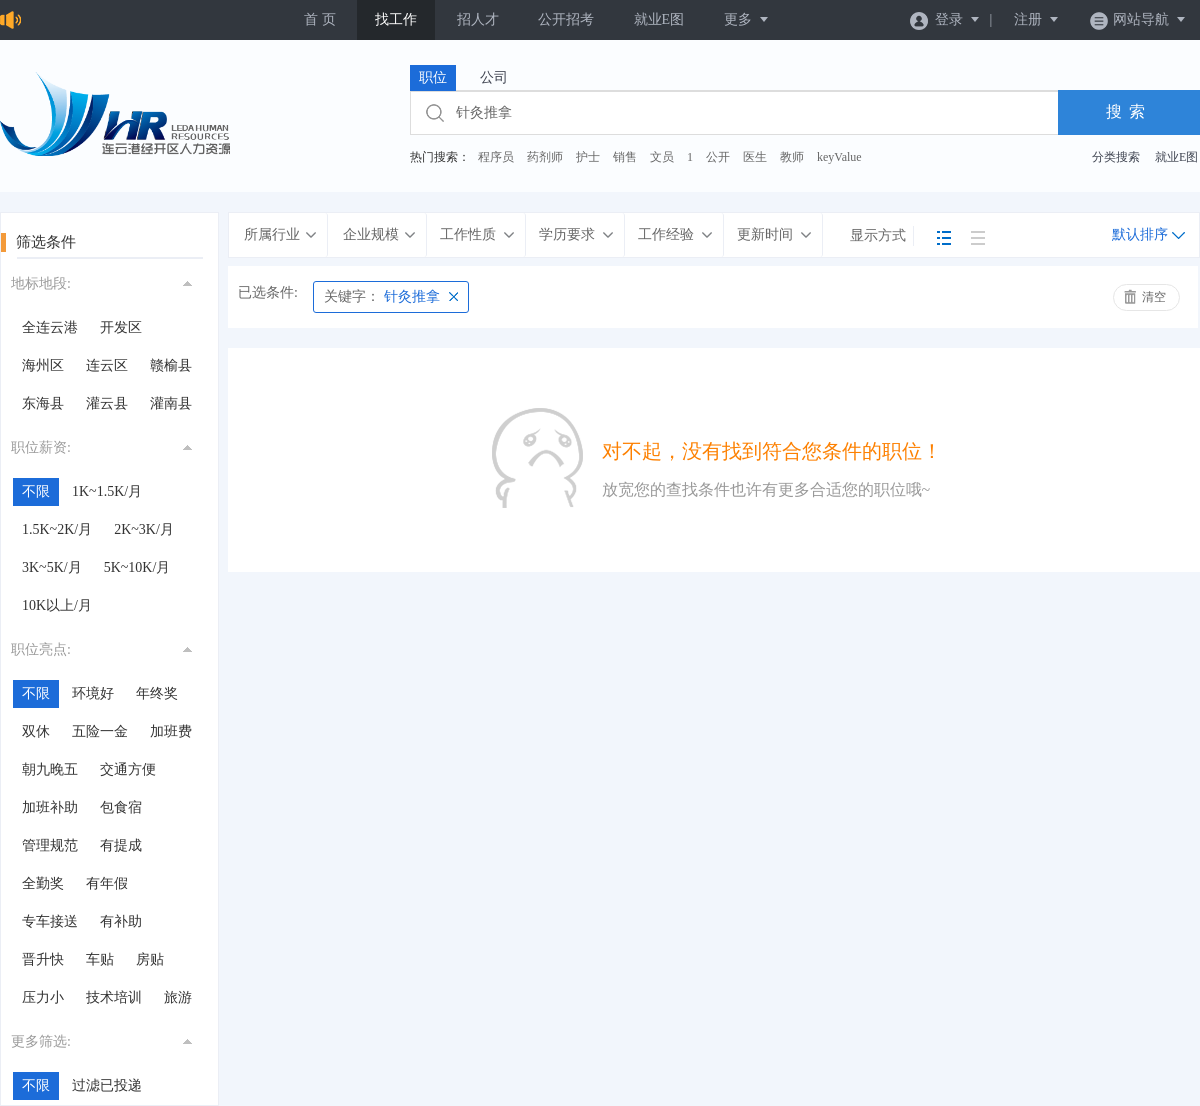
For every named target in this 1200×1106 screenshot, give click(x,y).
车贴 (100, 959)
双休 (36, 731)
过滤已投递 (107, 1085)
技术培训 (114, 997)
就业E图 (659, 19)
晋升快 (43, 959)
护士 (588, 157)
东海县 (43, 403)
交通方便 (128, 769)
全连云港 (50, 327)
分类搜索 (1116, 157)
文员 (662, 157)
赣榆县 (171, 365)
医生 (755, 157)
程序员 (496, 157)
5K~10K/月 (137, 567)
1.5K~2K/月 (57, 529)
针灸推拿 (382, 296)
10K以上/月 (57, 605)
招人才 (478, 19)
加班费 (171, 731)
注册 (1037, 19)
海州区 (43, 365)
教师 (792, 157)
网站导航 (1138, 19)
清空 (1154, 297)
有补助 (121, 921)
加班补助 (50, 807)
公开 (718, 157)
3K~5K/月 (52, 567)
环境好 (93, 693)
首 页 (320, 19)
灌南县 (171, 403)
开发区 (121, 327)
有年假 (107, 883)
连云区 (107, 365)
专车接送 (50, 921)
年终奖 (157, 693)
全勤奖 (43, 883)
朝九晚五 (50, 769)
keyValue (839, 157)
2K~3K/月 (144, 529)
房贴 (150, 959)
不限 (36, 491)
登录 (945, 19)
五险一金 (100, 731)
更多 (747, 19)
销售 (625, 157)
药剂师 (545, 157)
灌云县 (107, 403)
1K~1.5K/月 (107, 491)
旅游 (178, 997)
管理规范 (50, 845)
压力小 (43, 997)
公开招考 (566, 19)
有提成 (121, 845)
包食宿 (121, 807)
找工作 (396, 19)
